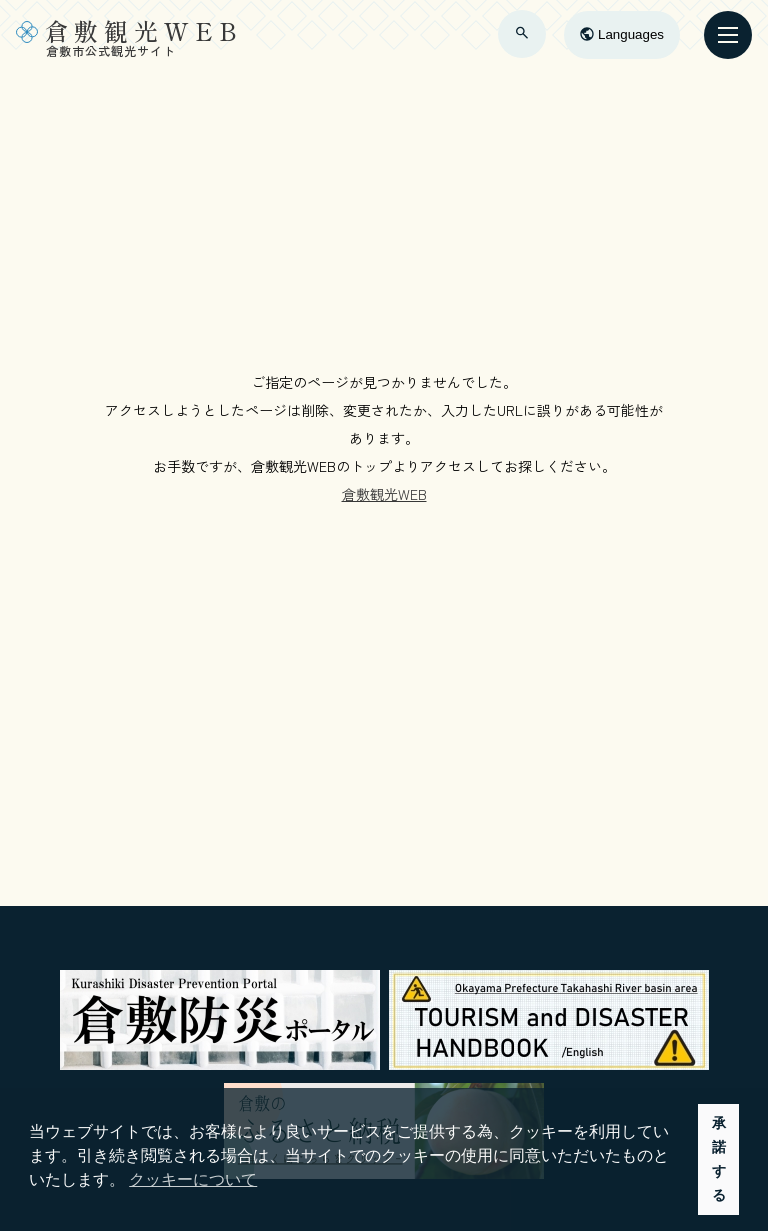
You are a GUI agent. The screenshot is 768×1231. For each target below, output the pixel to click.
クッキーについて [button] (193, 1179)
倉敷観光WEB (384, 494)
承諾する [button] (719, 1159)
